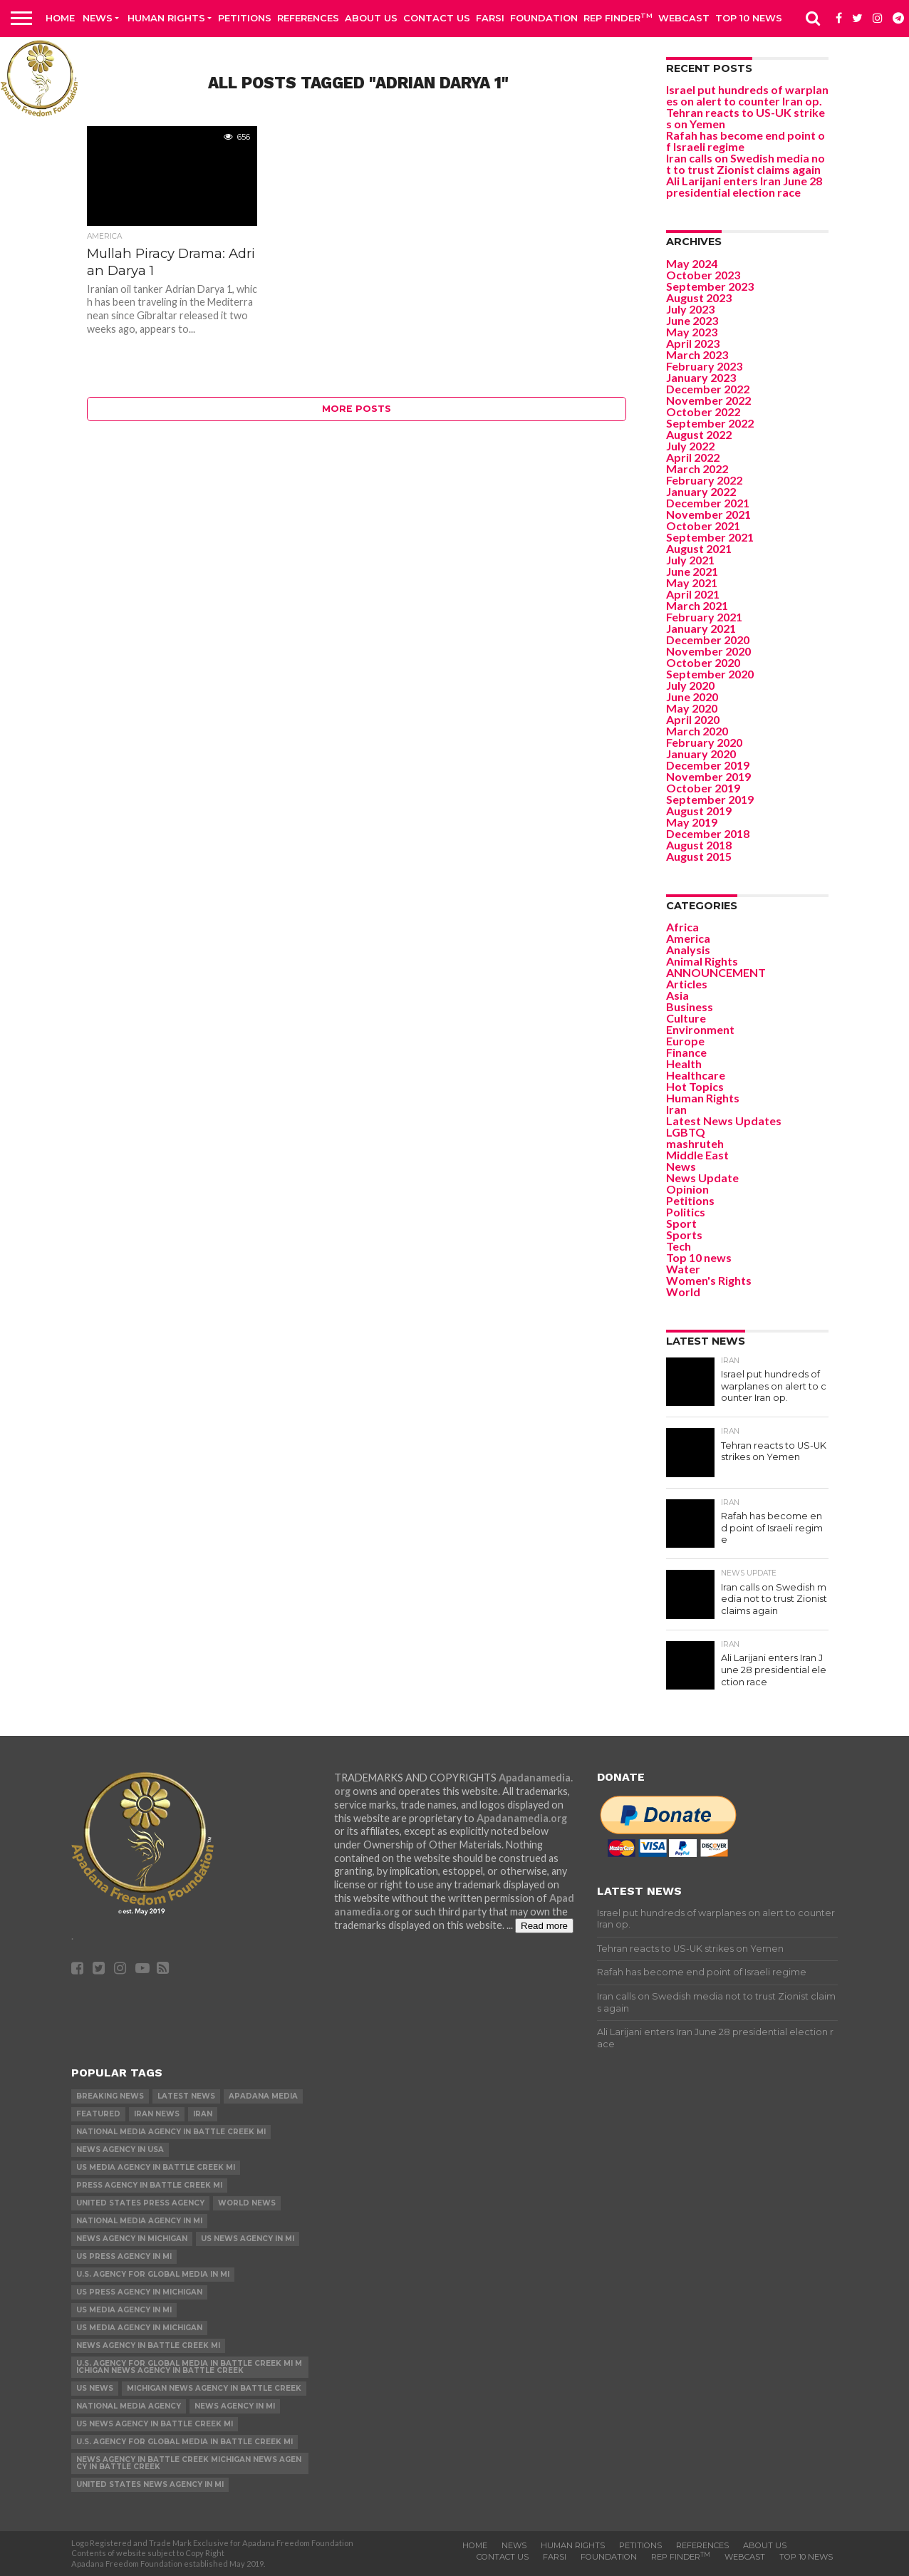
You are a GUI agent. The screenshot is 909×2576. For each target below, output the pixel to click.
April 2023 (693, 343)
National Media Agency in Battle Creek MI (171, 2131)
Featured (98, 2114)
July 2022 (690, 445)
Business (689, 1006)
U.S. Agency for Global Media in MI (152, 2274)
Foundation (544, 18)
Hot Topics (695, 1086)
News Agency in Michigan (131, 2238)
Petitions (244, 18)
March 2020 (697, 731)
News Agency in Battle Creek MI (148, 2345)
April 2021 (693, 594)
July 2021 (690, 560)
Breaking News (110, 2096)
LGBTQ (685, 1132)
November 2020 (708, 651)
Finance (686, 1052)
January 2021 (701, 628)
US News (94, 2388)
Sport (681, 1223)
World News (247, 2203)
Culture (686, 1018)
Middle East (697, 1155)
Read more (544, 1925)
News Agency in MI (234, 2406)
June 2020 (692, 696)
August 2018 (699, 845)
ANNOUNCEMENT (716, 972)
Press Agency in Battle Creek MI (149, 2185)
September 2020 (710, 674)
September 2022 (710, 423)
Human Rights (166, 18)
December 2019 (707, 765)
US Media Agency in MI (124, 2309)
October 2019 (703, 788)
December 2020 (707, 639)
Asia (677, 995)
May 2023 (691, 331)
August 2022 (699, 434)
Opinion (687, 1189)
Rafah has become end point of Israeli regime (745, 140)
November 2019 (708, 776)
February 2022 (704, 480)
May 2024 (691, 263)
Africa (682, 926)
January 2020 (701, 753)
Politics (685, 1212)
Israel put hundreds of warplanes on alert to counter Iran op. (747, 95)
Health (684, 1063)
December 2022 (707, 388)
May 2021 (691, 582)
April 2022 (693, 457)
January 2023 (701, 377)
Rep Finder (618, 17)
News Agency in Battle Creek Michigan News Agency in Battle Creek (188, 2463)
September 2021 (710, 537)
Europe (685, 1041)
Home (60, 18)
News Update (702, 1177)
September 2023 (710, 286)
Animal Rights (702, 961)
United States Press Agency (140, 2203)
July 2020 (690, 685)
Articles (686, 983)
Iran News (157, 2114)
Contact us (436, 18)
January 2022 (701, 491)
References (308, 18)
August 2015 (699, 856)
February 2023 (704, 366)
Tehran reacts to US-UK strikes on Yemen (745, 117)
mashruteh (695, 1143)
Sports (684, 1234)
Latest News (186, 2096)
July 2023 (690, 309)
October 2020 (703, 662)
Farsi (490, 18)
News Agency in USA (120, 2149)
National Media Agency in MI (139, 2220)
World (683, 1291)
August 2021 (699, 548)
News (98, 18)
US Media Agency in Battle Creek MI (155, 2167)
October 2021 (703, 525)
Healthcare (695, 1075)
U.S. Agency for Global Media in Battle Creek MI (184, 2441)
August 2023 (699, 297)
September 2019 (710, 799)
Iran (676, 1109)
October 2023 (703, 274)
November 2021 (708, 514)
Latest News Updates (723, 1120)
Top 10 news (748, 18)
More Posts (356, 408)
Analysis (688, 949)
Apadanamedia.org (522, 1818)
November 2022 (708, 400)
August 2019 (699, 810)
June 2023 (692, 320)
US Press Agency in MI (124, 2256)
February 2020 (704, 742)
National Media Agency (128, 2406)
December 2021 (707, 502)
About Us (371, 18)
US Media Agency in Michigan (139, 2327)
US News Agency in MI (247, 2238)
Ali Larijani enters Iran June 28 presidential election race (744, 186)
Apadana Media (263, 2096)
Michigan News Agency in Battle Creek (214, 2388)
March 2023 (697, 354)
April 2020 (693, 719)
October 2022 (703, 411)
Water (683, 1269)
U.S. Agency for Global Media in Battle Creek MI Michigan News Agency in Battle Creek (189, 2367)
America (688, 938)
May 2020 (691, 708)
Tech (678, 1246)
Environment (700, 1029)
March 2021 (697, 605)
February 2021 (704, 617)
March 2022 (697, 468)
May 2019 (691, 822)
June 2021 (692, 571)
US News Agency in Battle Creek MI (154, 2423)
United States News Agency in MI (150, 2484)
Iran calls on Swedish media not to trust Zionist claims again (745, 163)
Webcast (684, 18)
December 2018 (707, 833)
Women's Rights (709, 1280)
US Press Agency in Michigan (139, 2292)
